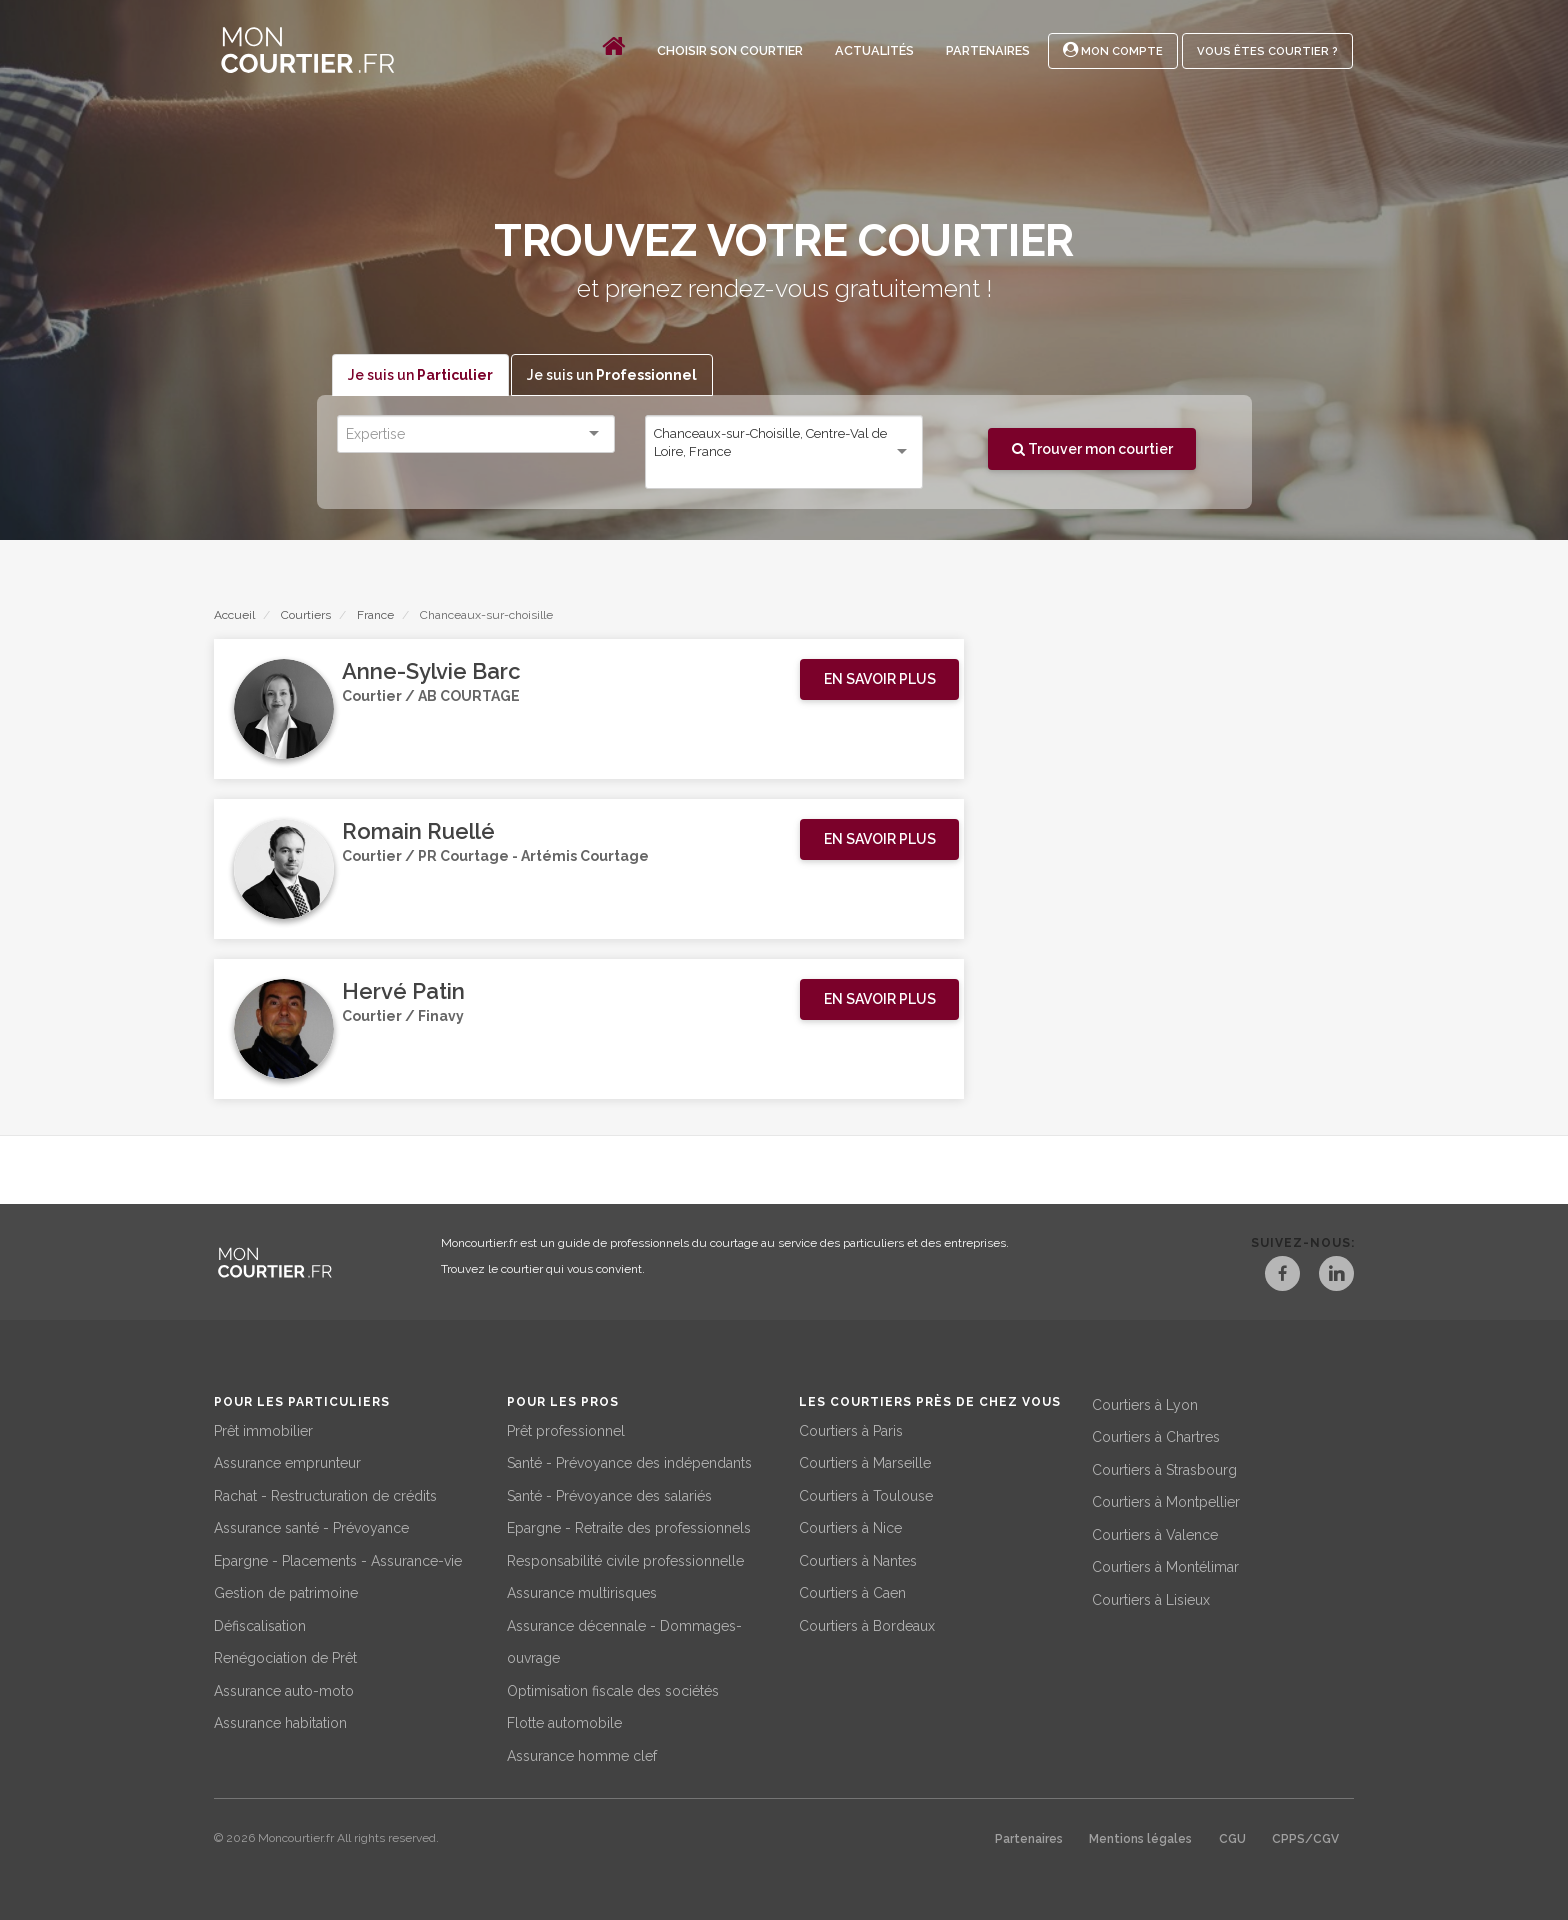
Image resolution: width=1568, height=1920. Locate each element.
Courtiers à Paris (851, 1429)
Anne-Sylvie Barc (431, 672)
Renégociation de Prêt (285, 1657)
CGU (1232, 1838)
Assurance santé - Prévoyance (311, 1527)
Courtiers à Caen (852, 1592)
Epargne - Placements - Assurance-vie (338, 1559)
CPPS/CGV (1305, 1838)
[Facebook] (1270, 1277)
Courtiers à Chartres (1156, 1436)
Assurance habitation (280, 1722)
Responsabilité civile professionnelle (625, 1559)
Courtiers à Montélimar (1165, 1566)
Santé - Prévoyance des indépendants (629, 1462)
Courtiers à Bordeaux (867, 1624)
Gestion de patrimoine (286, 1592)
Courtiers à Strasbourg (1164, 1468)
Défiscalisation (260, 1624)
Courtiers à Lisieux (1151, 1598)
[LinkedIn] (1336, 1277)
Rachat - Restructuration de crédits (325, 1494)
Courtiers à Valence (1155, 1533)
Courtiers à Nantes (858, 1559)
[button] (879, 680)
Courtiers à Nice (850, 1527)
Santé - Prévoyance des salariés (609, 1494)
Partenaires (988, 50)
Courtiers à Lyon (1145, 1403)
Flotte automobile (564, 1722)
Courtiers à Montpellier (1166, 1501)
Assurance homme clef (582, 1754)
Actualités (874, 50)
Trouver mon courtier (1092, 449)
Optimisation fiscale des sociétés (613, 1689)
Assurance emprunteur (287, 1462)
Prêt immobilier (263, 1429)
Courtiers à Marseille (865, 1462)
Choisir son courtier (730, 50)
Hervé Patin (403, 992)
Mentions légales (1140, 1838)
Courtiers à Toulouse (866, 1494)
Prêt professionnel (566, 1429)
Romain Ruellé (418, 832)
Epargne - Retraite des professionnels (629, 1527)
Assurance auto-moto (284, 1689)
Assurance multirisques (582, 1592)
